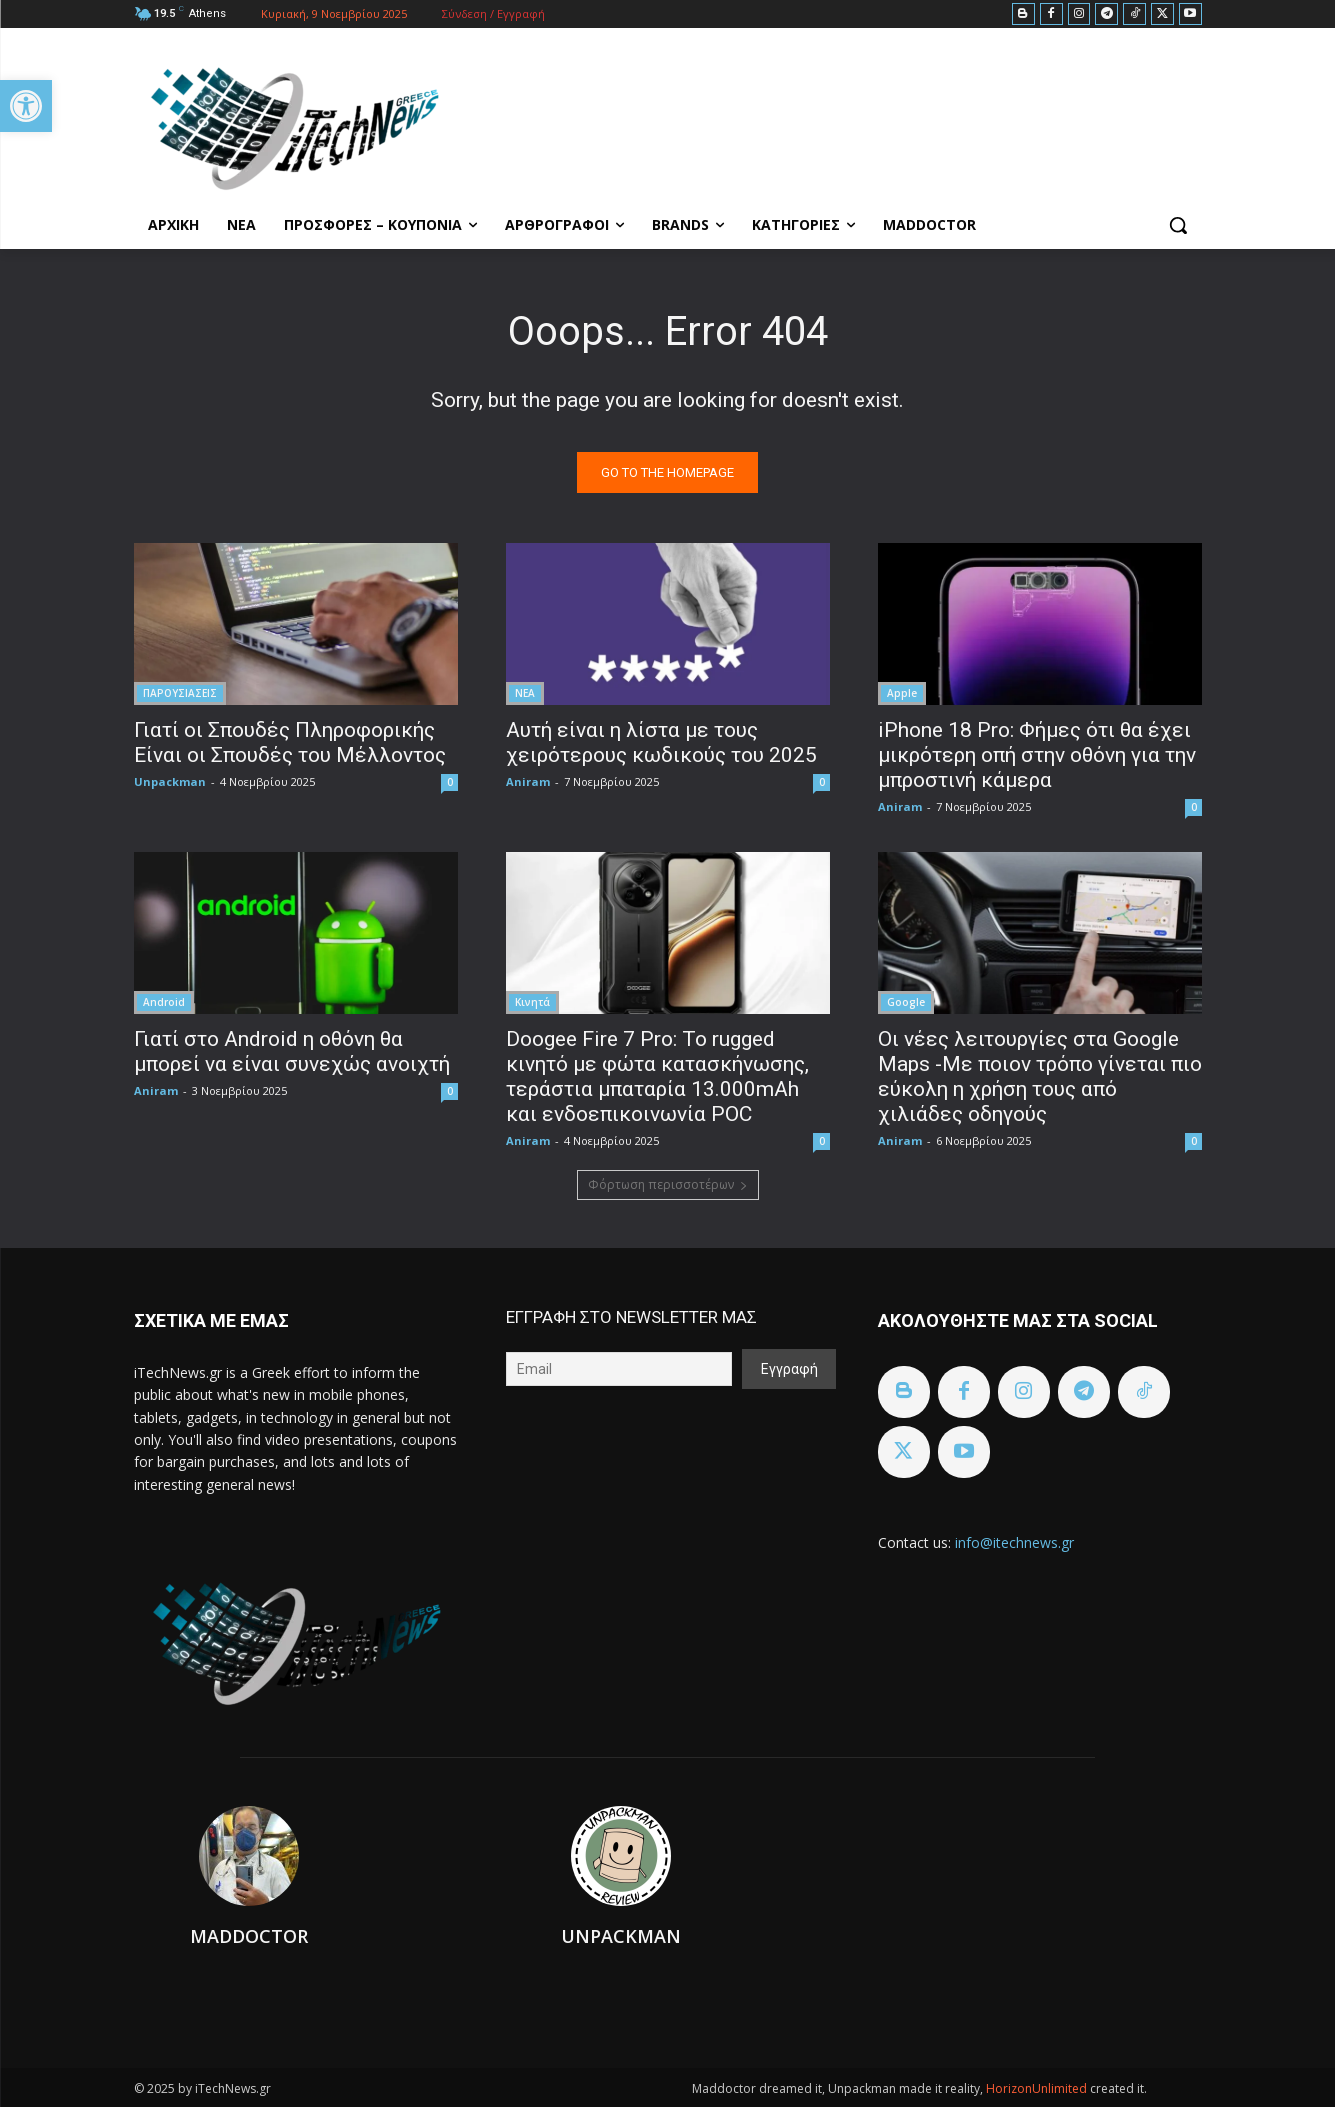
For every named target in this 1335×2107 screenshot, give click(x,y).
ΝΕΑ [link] (525, 693)
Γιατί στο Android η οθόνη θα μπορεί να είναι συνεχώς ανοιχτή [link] (292, 1051)
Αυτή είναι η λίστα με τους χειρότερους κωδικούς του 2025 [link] (661, 742)
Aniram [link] (528, 781)
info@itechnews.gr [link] (1014, 1542)
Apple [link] (902, 693)
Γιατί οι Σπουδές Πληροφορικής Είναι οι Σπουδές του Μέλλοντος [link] (290, 742)
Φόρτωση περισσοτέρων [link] (668, 1184)
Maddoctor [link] (249, 1936)
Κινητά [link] (532, 1002)
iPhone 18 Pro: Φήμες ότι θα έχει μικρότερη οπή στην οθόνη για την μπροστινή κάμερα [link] (1037, 755)
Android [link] (164, 1002)
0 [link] (450, 782)
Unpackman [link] (170, 781)
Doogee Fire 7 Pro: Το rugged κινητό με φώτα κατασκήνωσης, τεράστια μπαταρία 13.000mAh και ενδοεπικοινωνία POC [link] (657, 1076)
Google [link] (906, 1002)
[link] (26, 106)
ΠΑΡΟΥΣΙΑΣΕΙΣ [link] (180, 693)
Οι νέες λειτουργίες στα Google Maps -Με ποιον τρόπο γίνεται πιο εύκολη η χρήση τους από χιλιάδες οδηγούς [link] (1040, 1076)
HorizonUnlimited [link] (1038, 2088)
